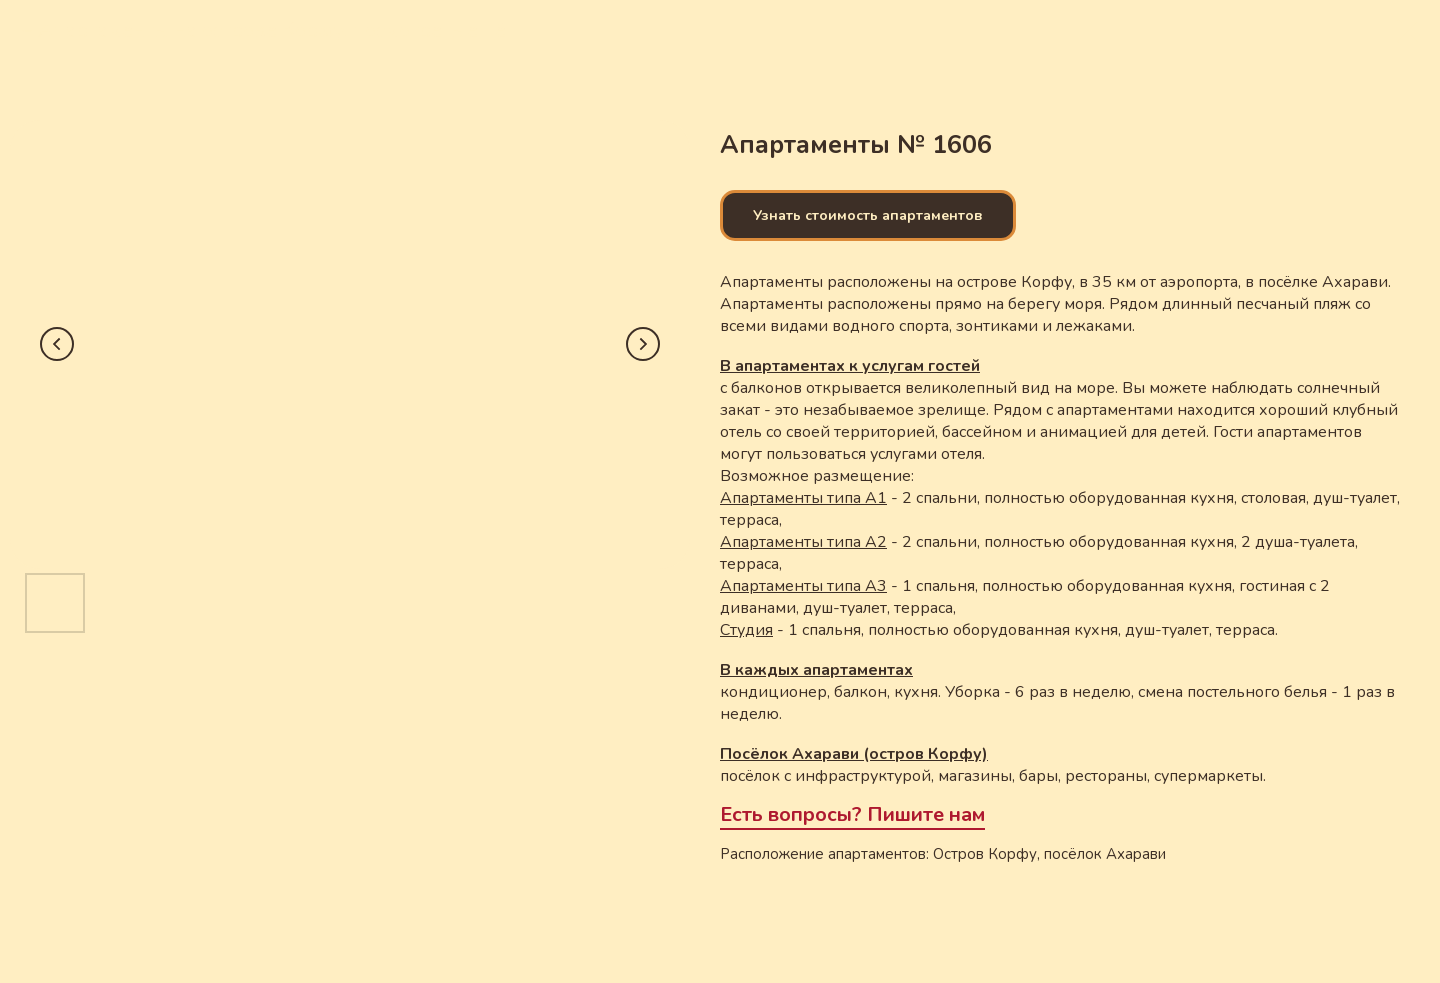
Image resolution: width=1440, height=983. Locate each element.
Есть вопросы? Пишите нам (852, 814)
